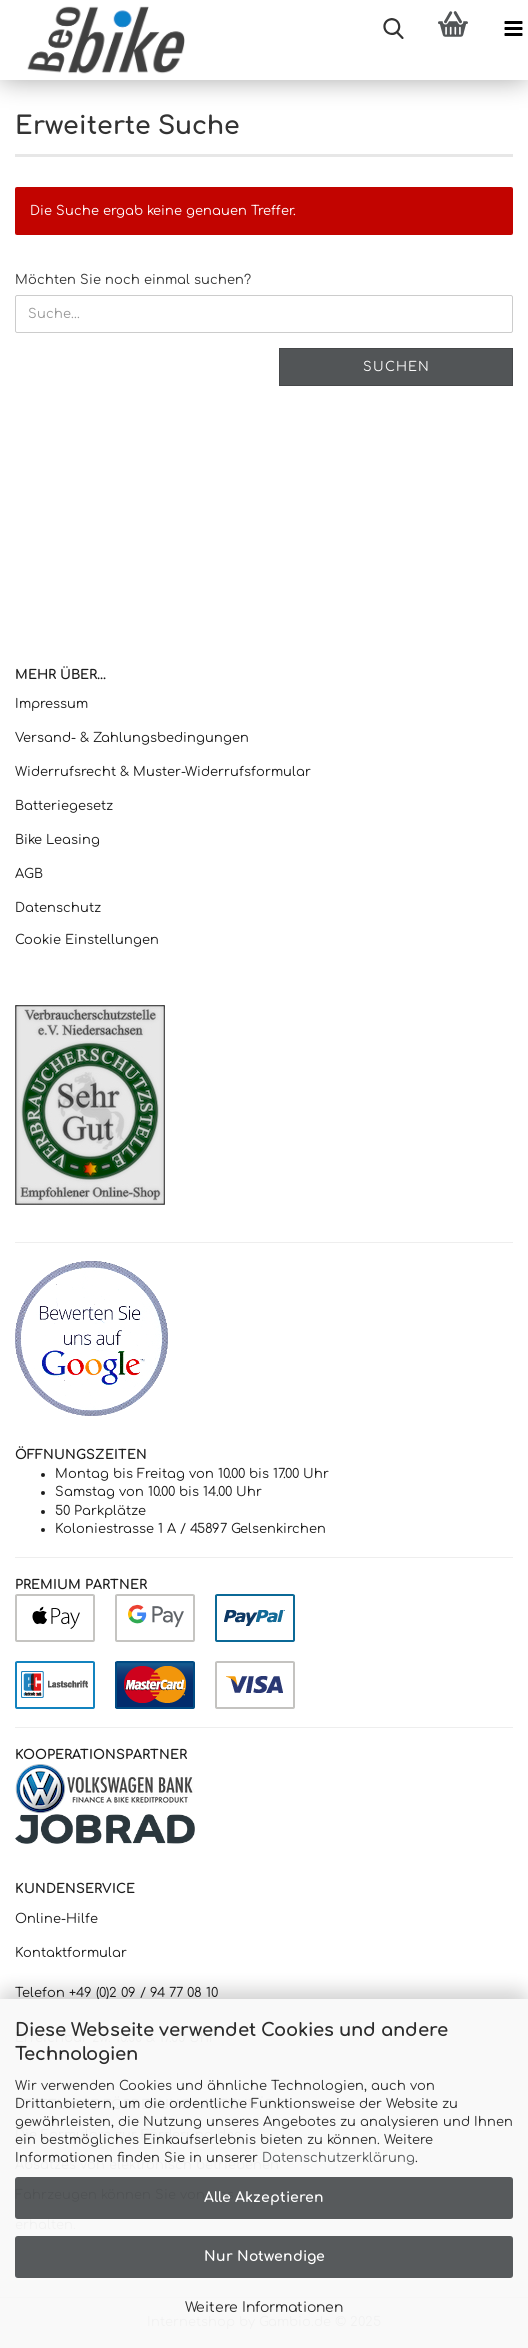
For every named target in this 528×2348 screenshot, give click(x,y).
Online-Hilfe (56, 1919)
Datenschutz (58, 908)
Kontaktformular (71, 1953)
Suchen (396, 367)
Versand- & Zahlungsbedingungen (132, 738)
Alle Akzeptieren (264, 2197)
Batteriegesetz (64, 806)
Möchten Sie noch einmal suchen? (133, 280)
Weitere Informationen (264, 2307)
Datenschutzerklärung (338, 2158)
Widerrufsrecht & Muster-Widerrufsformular (163, 772)
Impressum (51, 704)
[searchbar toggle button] (393, 30)
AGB (29, 874)
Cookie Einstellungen (87, 940)
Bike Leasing (57, 840)
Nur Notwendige (264, 2256)
